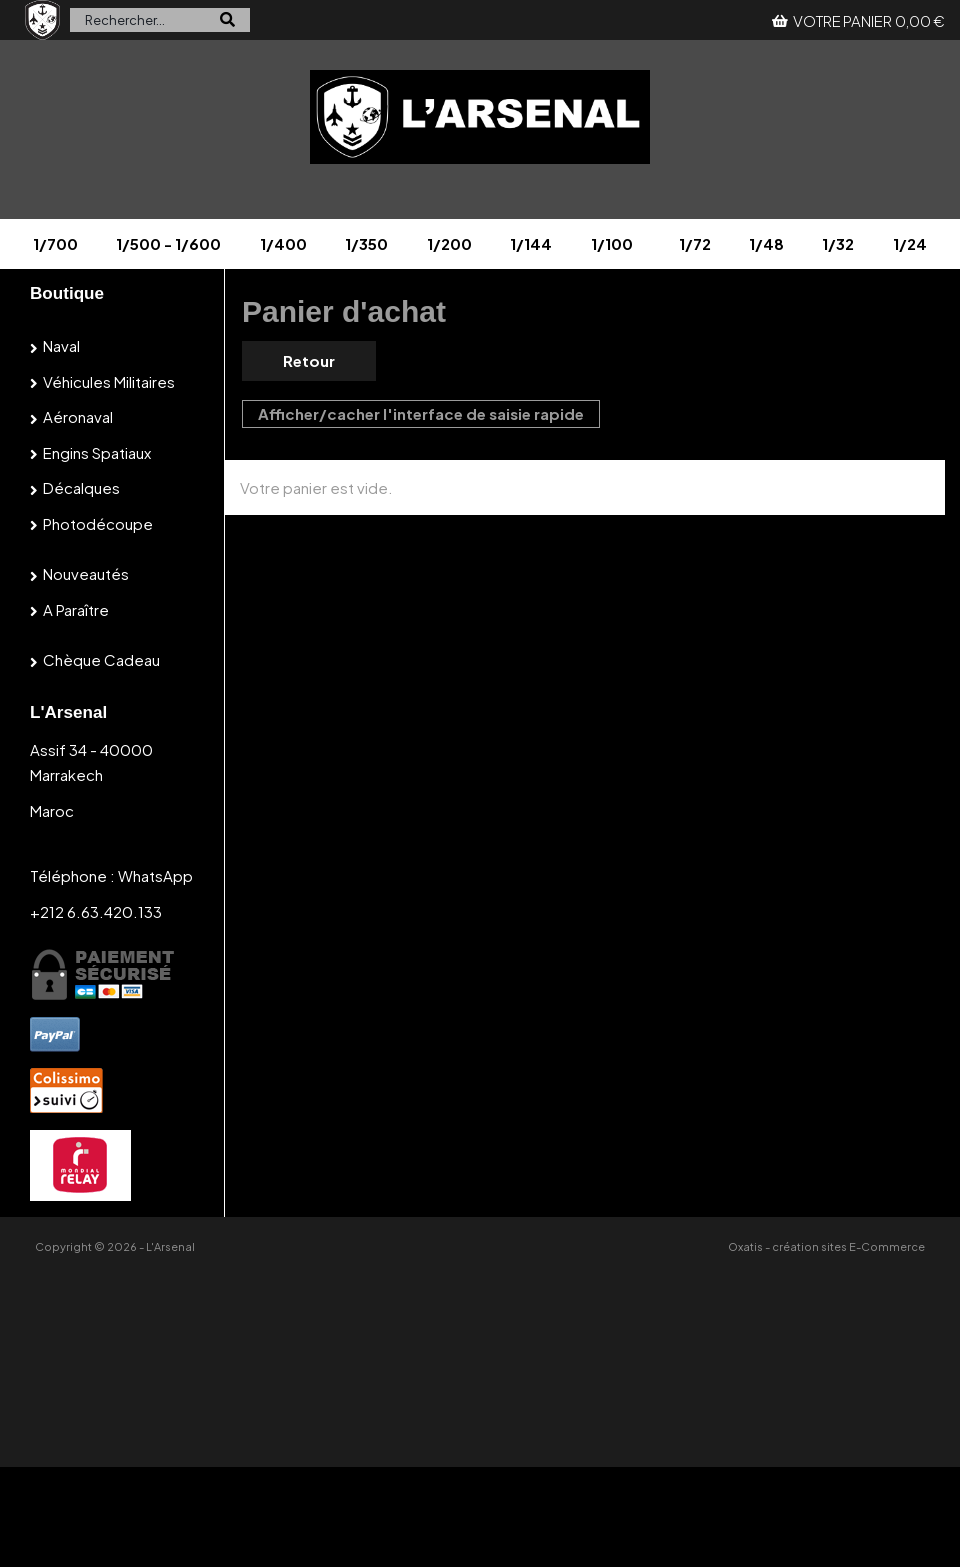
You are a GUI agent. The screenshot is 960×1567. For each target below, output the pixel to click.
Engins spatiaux (97, 452)
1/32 (838, 243)
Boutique (67, 293)
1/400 (283, 243)
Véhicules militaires (109, 381)
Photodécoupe (98, 523)
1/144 (531, 243)
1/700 (55, 243)
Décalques (81, 487)
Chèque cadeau (101, 659)
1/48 (766, 243)
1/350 (366, 243)
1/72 (695, 243)
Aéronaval (78, 416)
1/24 (910, 243)
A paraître (76, 609)
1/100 (612, 243)
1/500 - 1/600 (168, 243)
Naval (61, 345)
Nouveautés (86, 573)
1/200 (449, 243)
